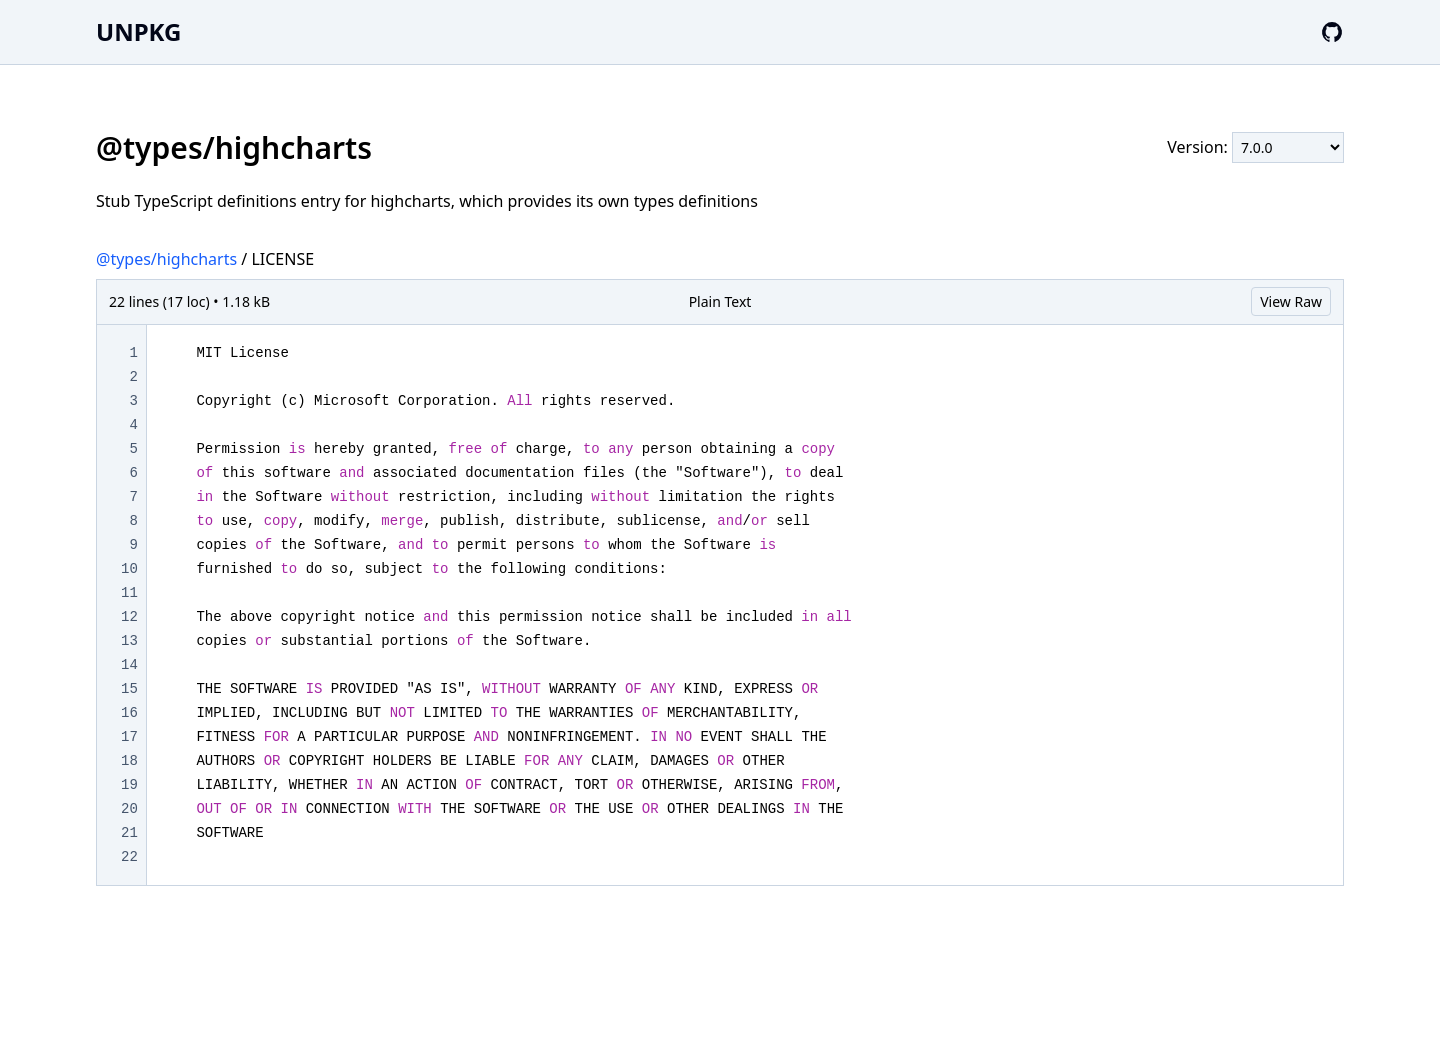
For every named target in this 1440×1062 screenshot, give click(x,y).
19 (129, 785)
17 (129, 737)
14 (129, 665)
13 (129, 641)
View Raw (1291, 301)
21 (129, 833)
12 (129, 617)
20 (129, 809)
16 (129, 713)
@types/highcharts (166, 259)
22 (129, 857)
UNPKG (138, 31)
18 (129, 761)
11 (129, 593)
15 (129, 689)
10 (129, 569)
